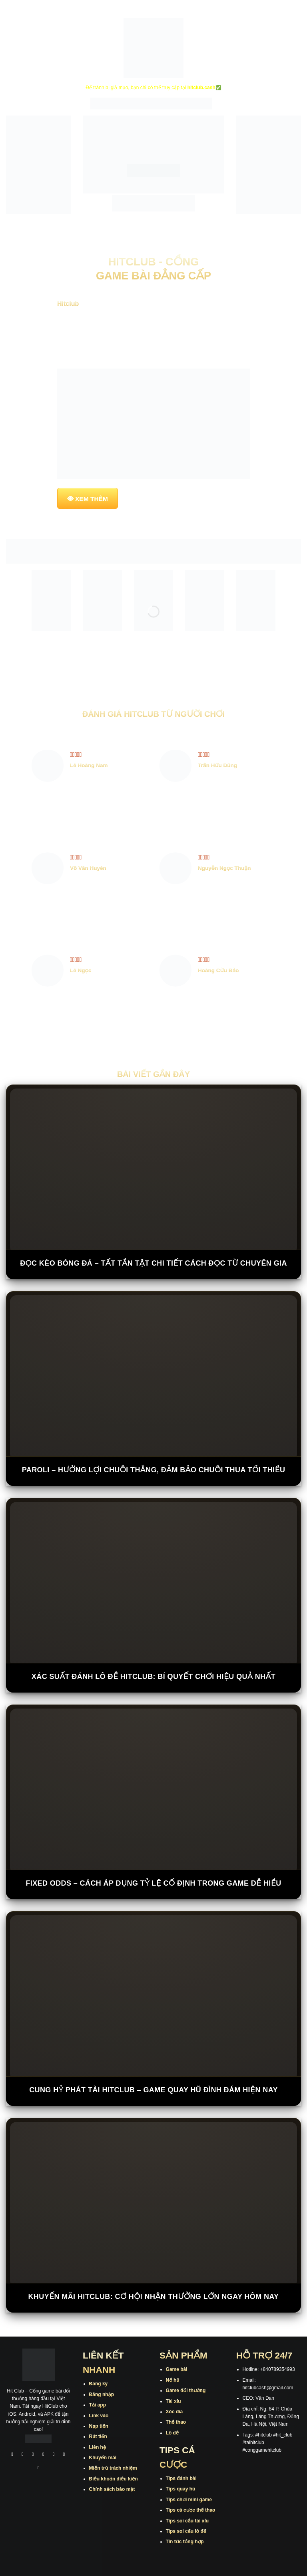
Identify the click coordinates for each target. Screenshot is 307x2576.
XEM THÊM (91, 498)
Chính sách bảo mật (112, 2489)
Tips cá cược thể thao (190, 2510)
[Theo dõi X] (43, 2455)
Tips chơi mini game (189, 2499)
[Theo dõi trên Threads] (64, 2455)
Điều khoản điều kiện (113, 2479)
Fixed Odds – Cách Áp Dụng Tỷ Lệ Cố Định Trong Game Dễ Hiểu (153, 1883)
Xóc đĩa (174, 2412)
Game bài (176, 2369)
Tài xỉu (173, 2401)
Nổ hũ (172, 2380)
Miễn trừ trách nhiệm (113, 2468)
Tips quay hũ (180, 2489)
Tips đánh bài (181, 2478)
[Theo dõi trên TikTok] (33, 2455)
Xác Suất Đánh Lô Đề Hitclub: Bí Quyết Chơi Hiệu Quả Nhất (153, 1677)
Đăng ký (98, 2384)
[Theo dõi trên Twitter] (53, 2455)
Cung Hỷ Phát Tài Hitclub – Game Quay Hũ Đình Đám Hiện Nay (153, 2090)
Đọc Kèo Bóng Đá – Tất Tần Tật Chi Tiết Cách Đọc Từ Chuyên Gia (153, 1263)
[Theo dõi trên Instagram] (23, 2455)
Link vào (99, 2415)
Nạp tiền (98, 2426)
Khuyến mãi (103, 2457)
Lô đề (172, 2433)
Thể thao (176, 2422)
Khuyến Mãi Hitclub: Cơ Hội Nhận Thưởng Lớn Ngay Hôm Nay (153, 2297)
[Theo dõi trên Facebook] (12, 2455)
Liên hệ (97, 2447)
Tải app (97, 2405)
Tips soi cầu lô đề (186, 2531)
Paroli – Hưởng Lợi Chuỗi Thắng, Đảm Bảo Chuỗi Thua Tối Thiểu (153, 1470)
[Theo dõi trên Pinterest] (39, 2469)
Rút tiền (98, 2436)
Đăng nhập (101, 2394)
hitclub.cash (201, 87)
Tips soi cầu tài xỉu (187, 2521)
